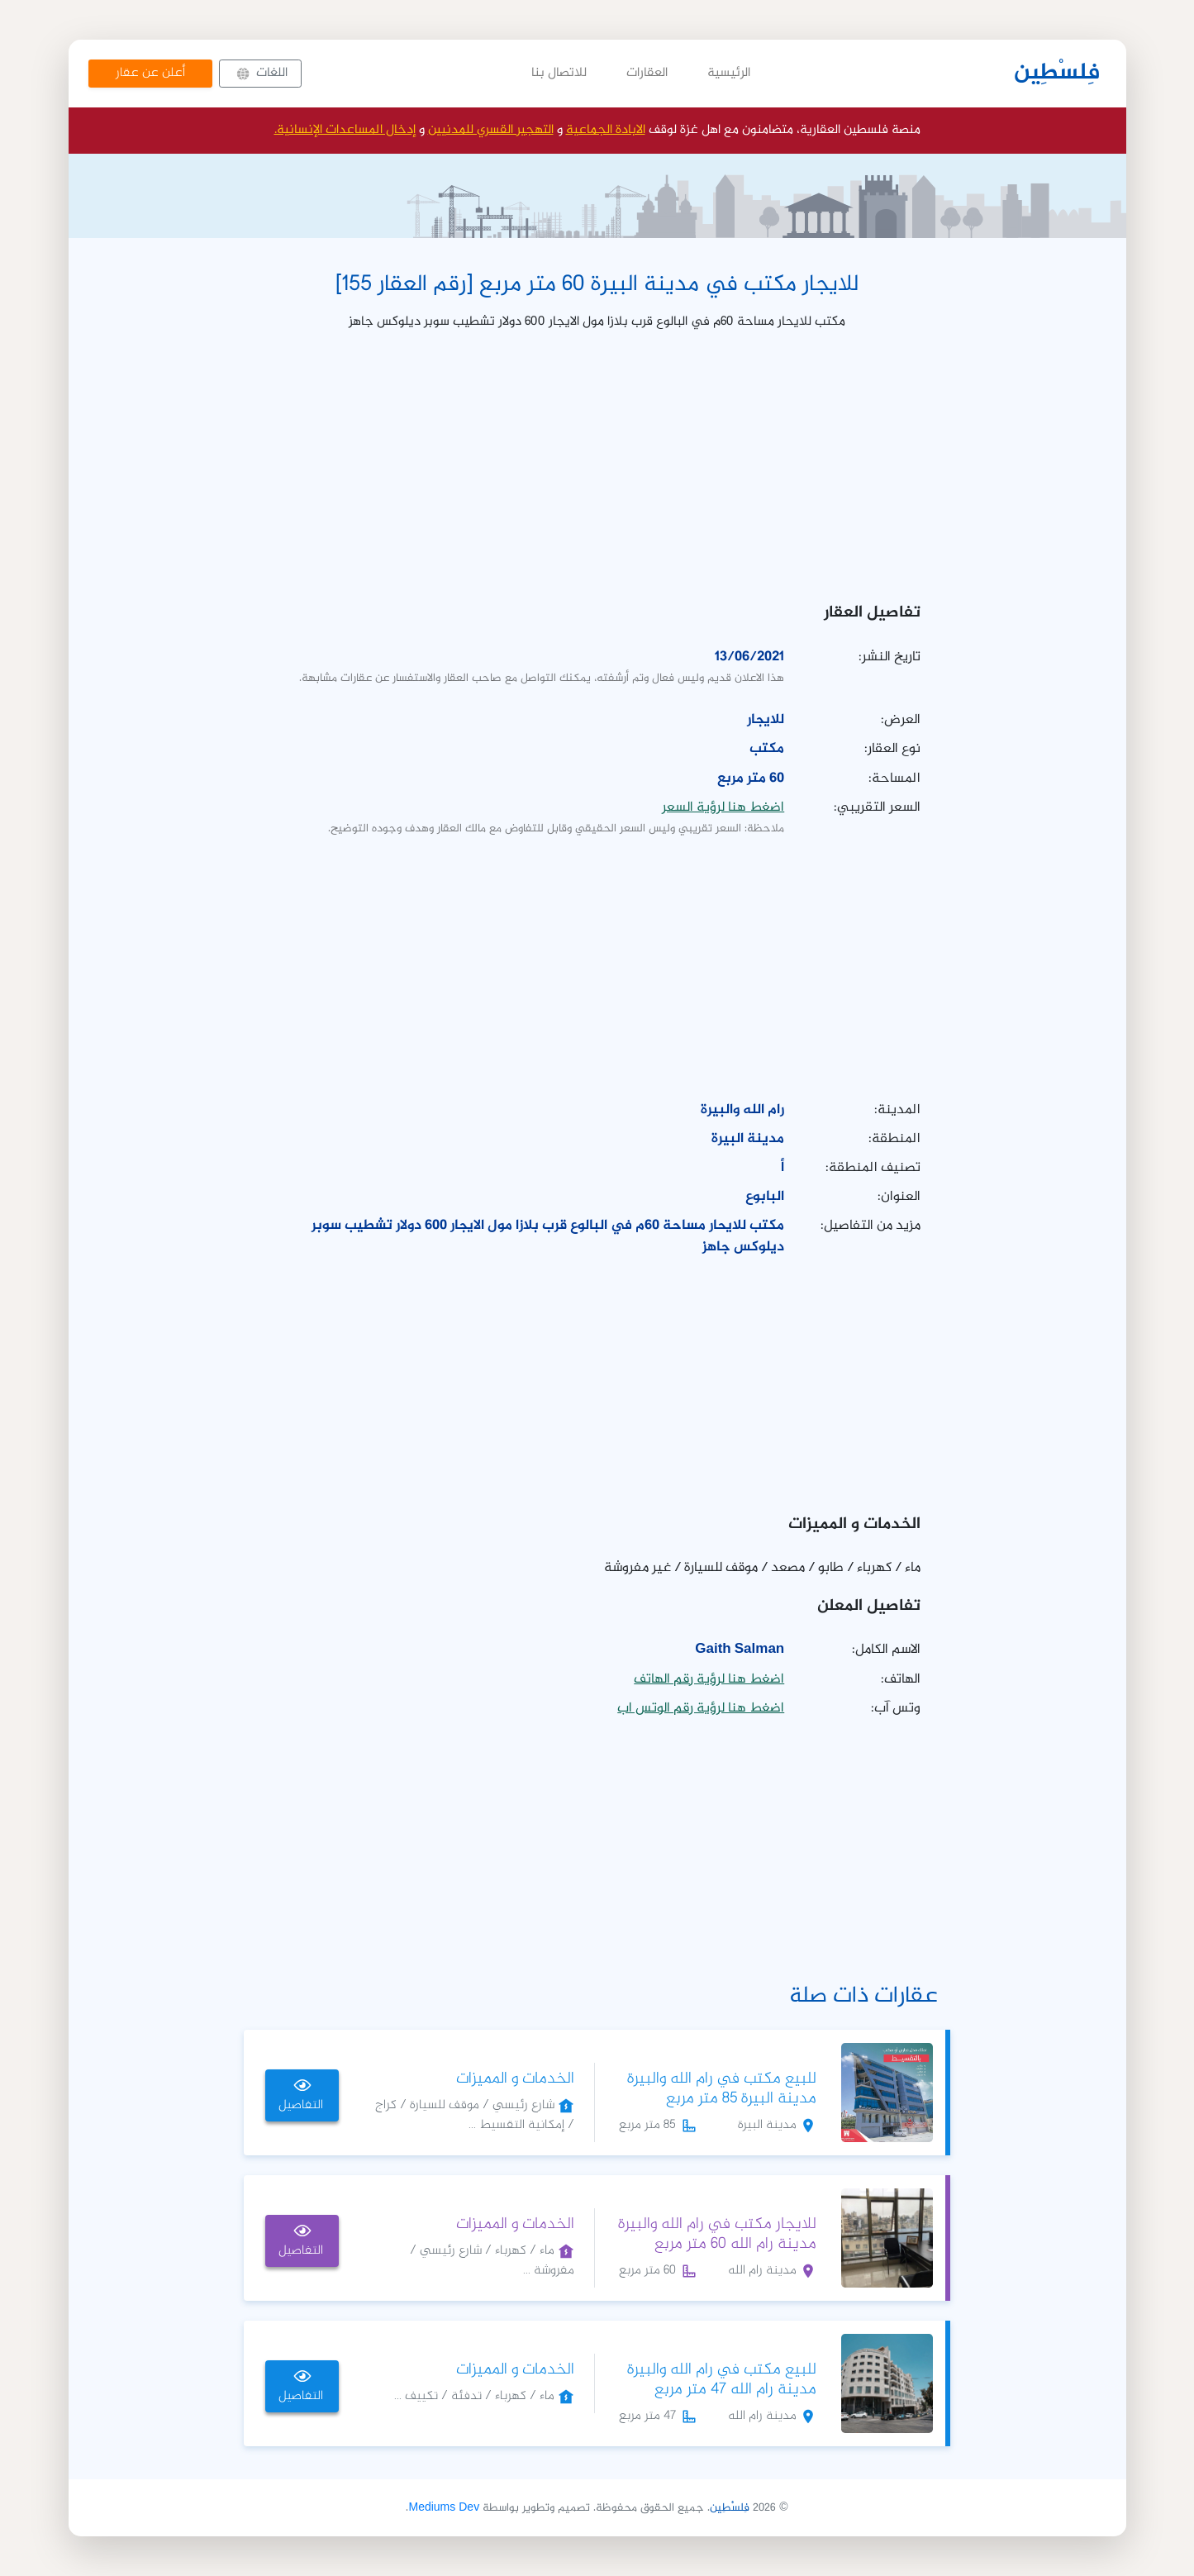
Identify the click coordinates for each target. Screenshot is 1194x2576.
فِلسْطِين (1057, 74)
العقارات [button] (647, 73)
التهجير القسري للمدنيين (491, 130)
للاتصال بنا (559, 73)
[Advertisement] (597, 461)
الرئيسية (728, 73)
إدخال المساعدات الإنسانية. (345, 130)
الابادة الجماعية (605, 130)
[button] (260, 74)
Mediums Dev (443, 2507)
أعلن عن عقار (150, 73)
